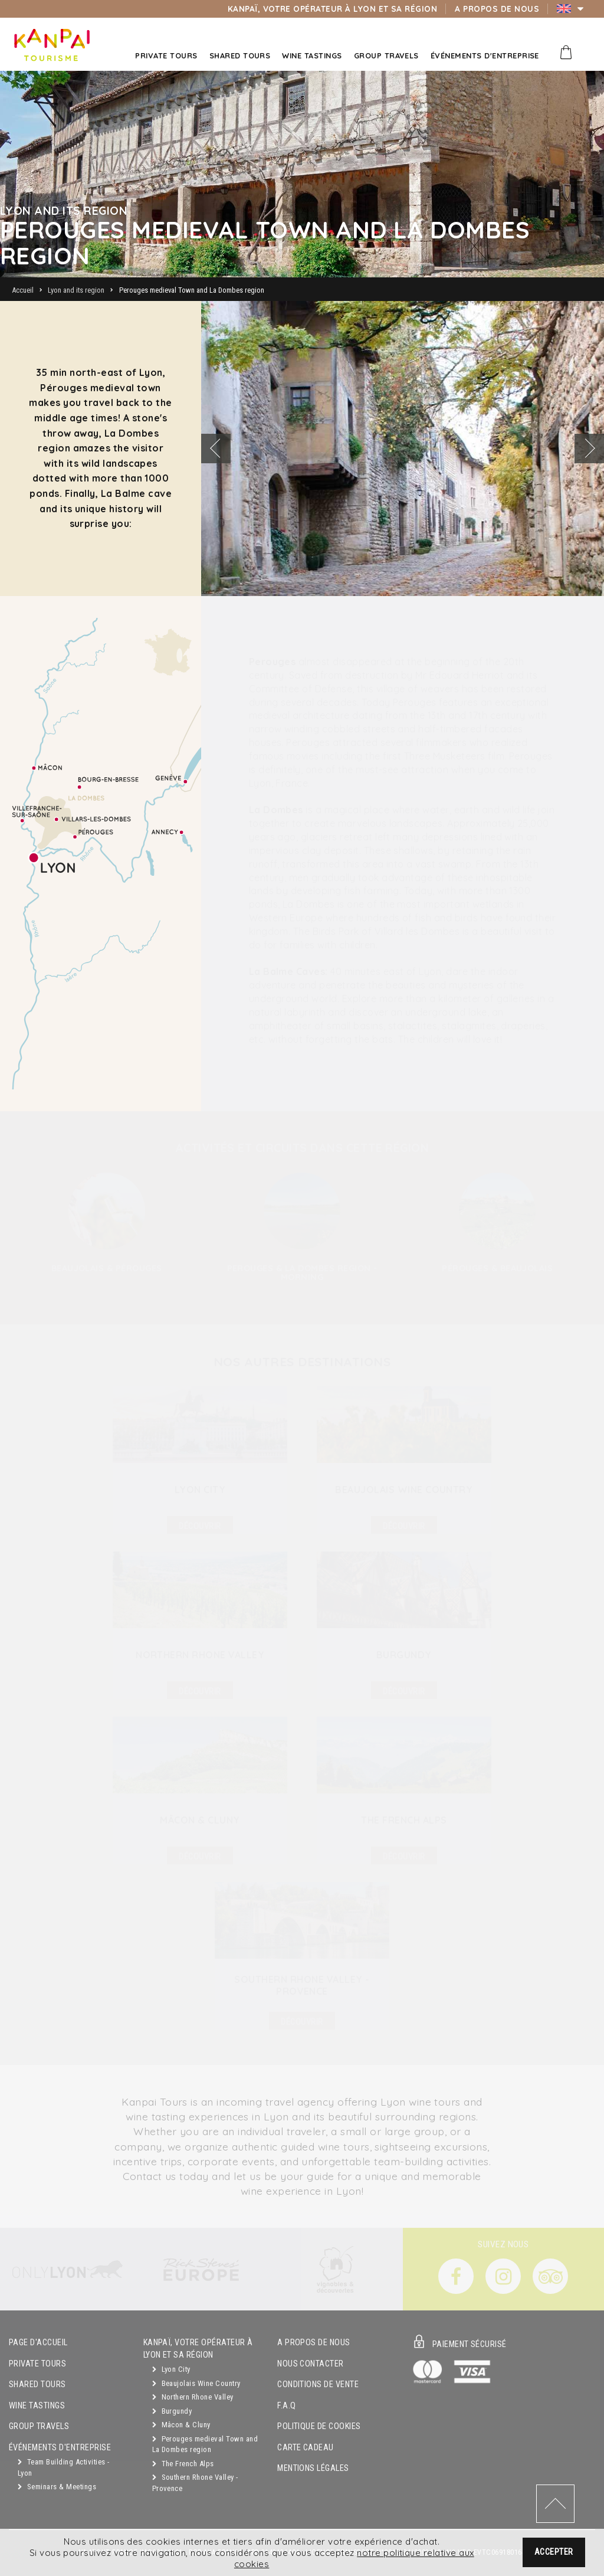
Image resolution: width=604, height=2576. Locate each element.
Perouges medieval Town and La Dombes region (205, 2444)
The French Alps (183, 2463)
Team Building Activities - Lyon (63, 2467)
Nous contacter (310, 2364)
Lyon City (171, 2369)
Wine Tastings (37, 2406)
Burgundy (172, 2411)
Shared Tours (37, 2384)
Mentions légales (313, 2468)
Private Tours (37, 2364)
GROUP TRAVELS (39, 2426)
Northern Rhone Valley (193, 2396)
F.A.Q (286, 2406)
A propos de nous (313, 2343)
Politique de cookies (319, 2426)
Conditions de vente (318, 2384)
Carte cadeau (305, 2448)
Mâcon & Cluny (181, 2424)
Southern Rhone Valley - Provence (195, 2483)
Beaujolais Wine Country (196, 2383)
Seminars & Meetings (57, 2486)
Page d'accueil (38, 2343)
